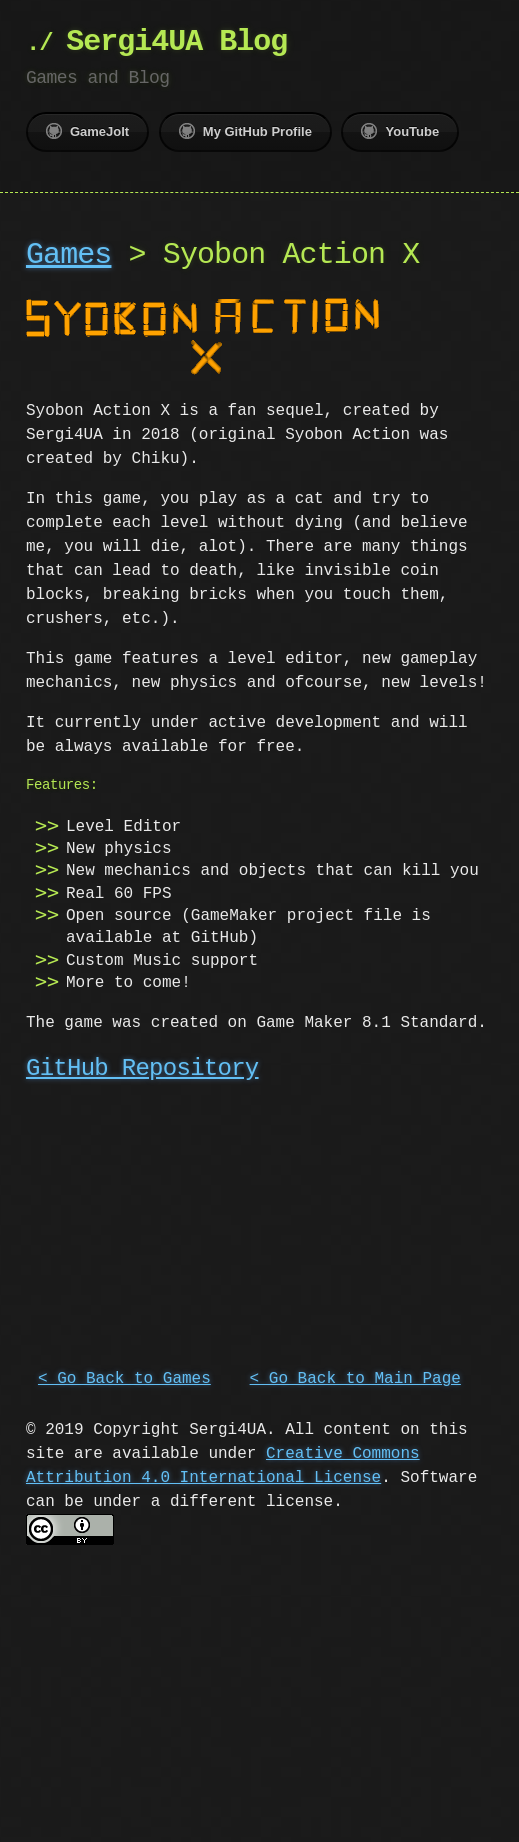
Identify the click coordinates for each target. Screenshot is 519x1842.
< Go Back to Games (124, 1375)
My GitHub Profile (245, 131)
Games (69, 255)
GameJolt (87, 131)
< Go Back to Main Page (355, 1375)
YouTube (400, 131)
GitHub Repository (142, 1066)
